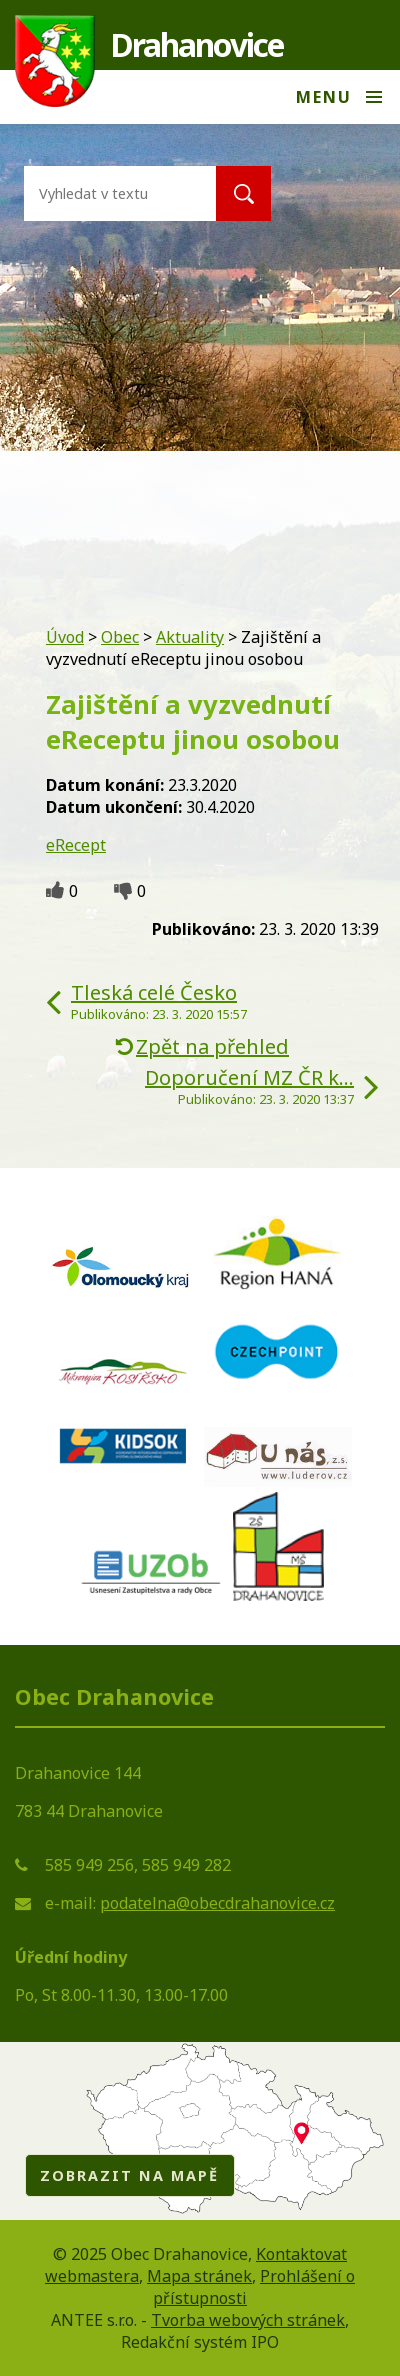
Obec (120, 637)
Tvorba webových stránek (248, 2320)
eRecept (76, 845)
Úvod (65, 637)
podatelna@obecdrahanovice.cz (217, 1903)
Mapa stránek (199, 2276)
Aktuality (190, 637)
